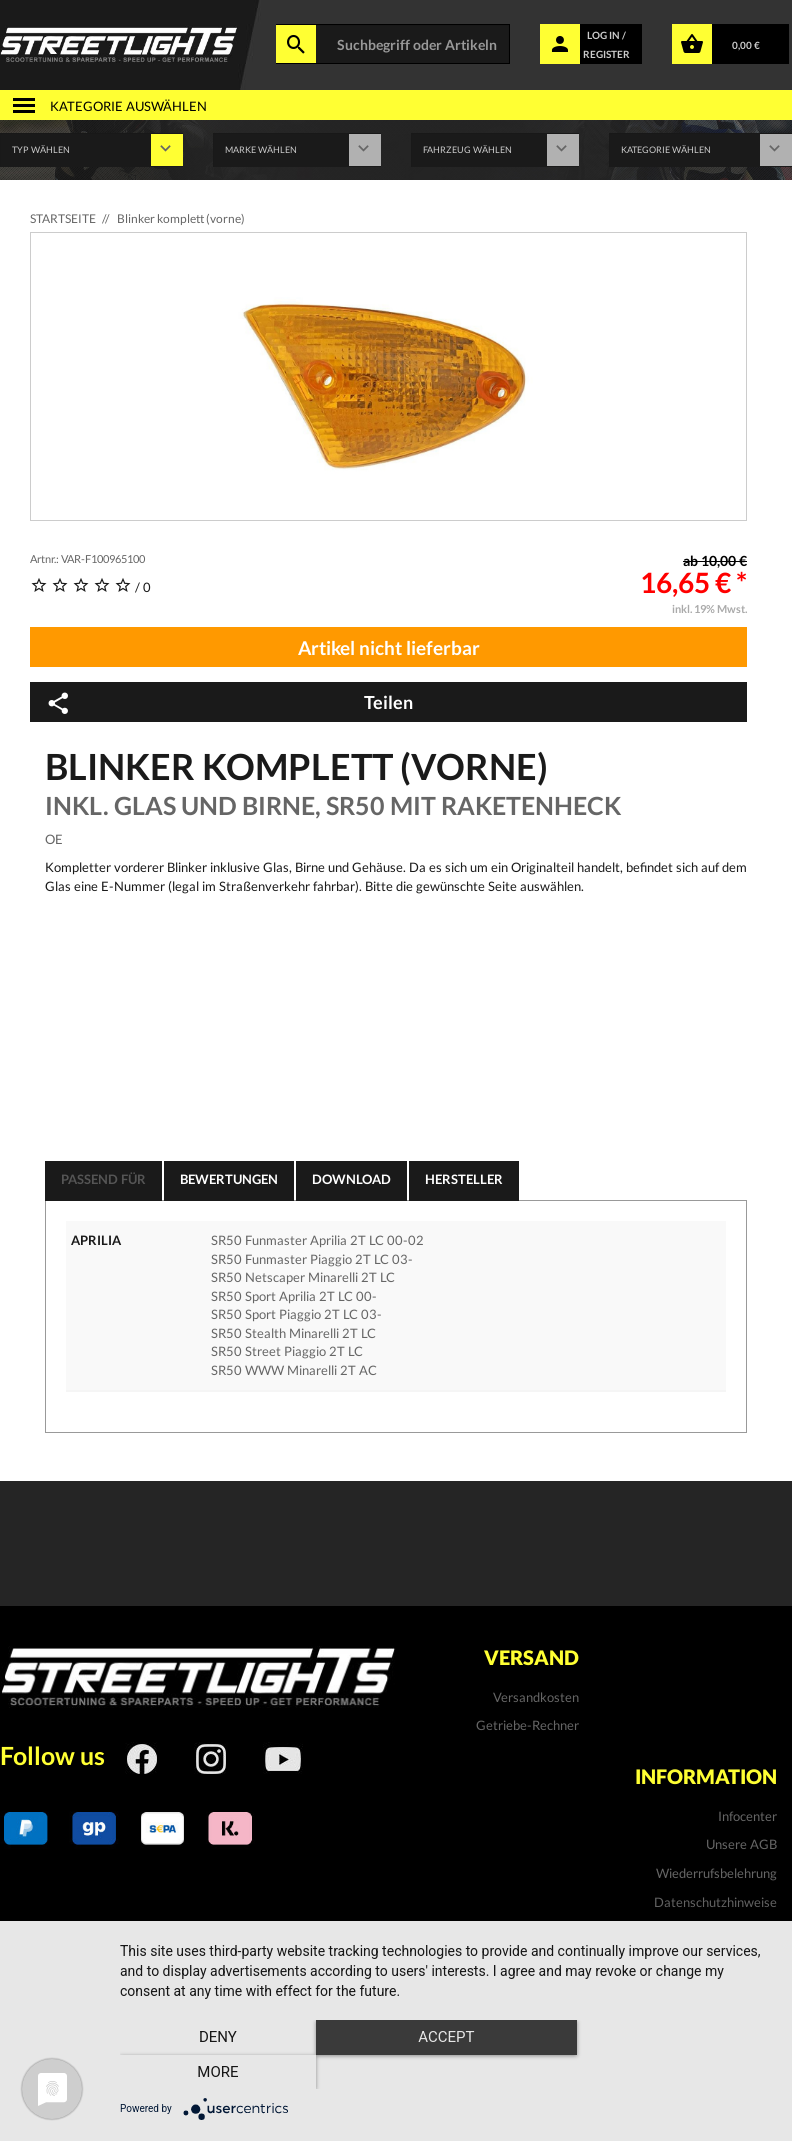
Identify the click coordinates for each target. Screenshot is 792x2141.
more (674, 2072)
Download (351, 1179)
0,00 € (746, 45)
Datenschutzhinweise (715, 1902)
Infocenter (747, 1816)
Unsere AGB (741, 1844)
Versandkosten (536, 1697)
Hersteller (464, 1179)
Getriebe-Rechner (527, 1725)
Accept (446, 2072)
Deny (218, 2072)
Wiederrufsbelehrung (716, 1873)
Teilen (229, 703)
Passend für (103, 1179)
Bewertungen (229, 1179)
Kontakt (753, 1930)
